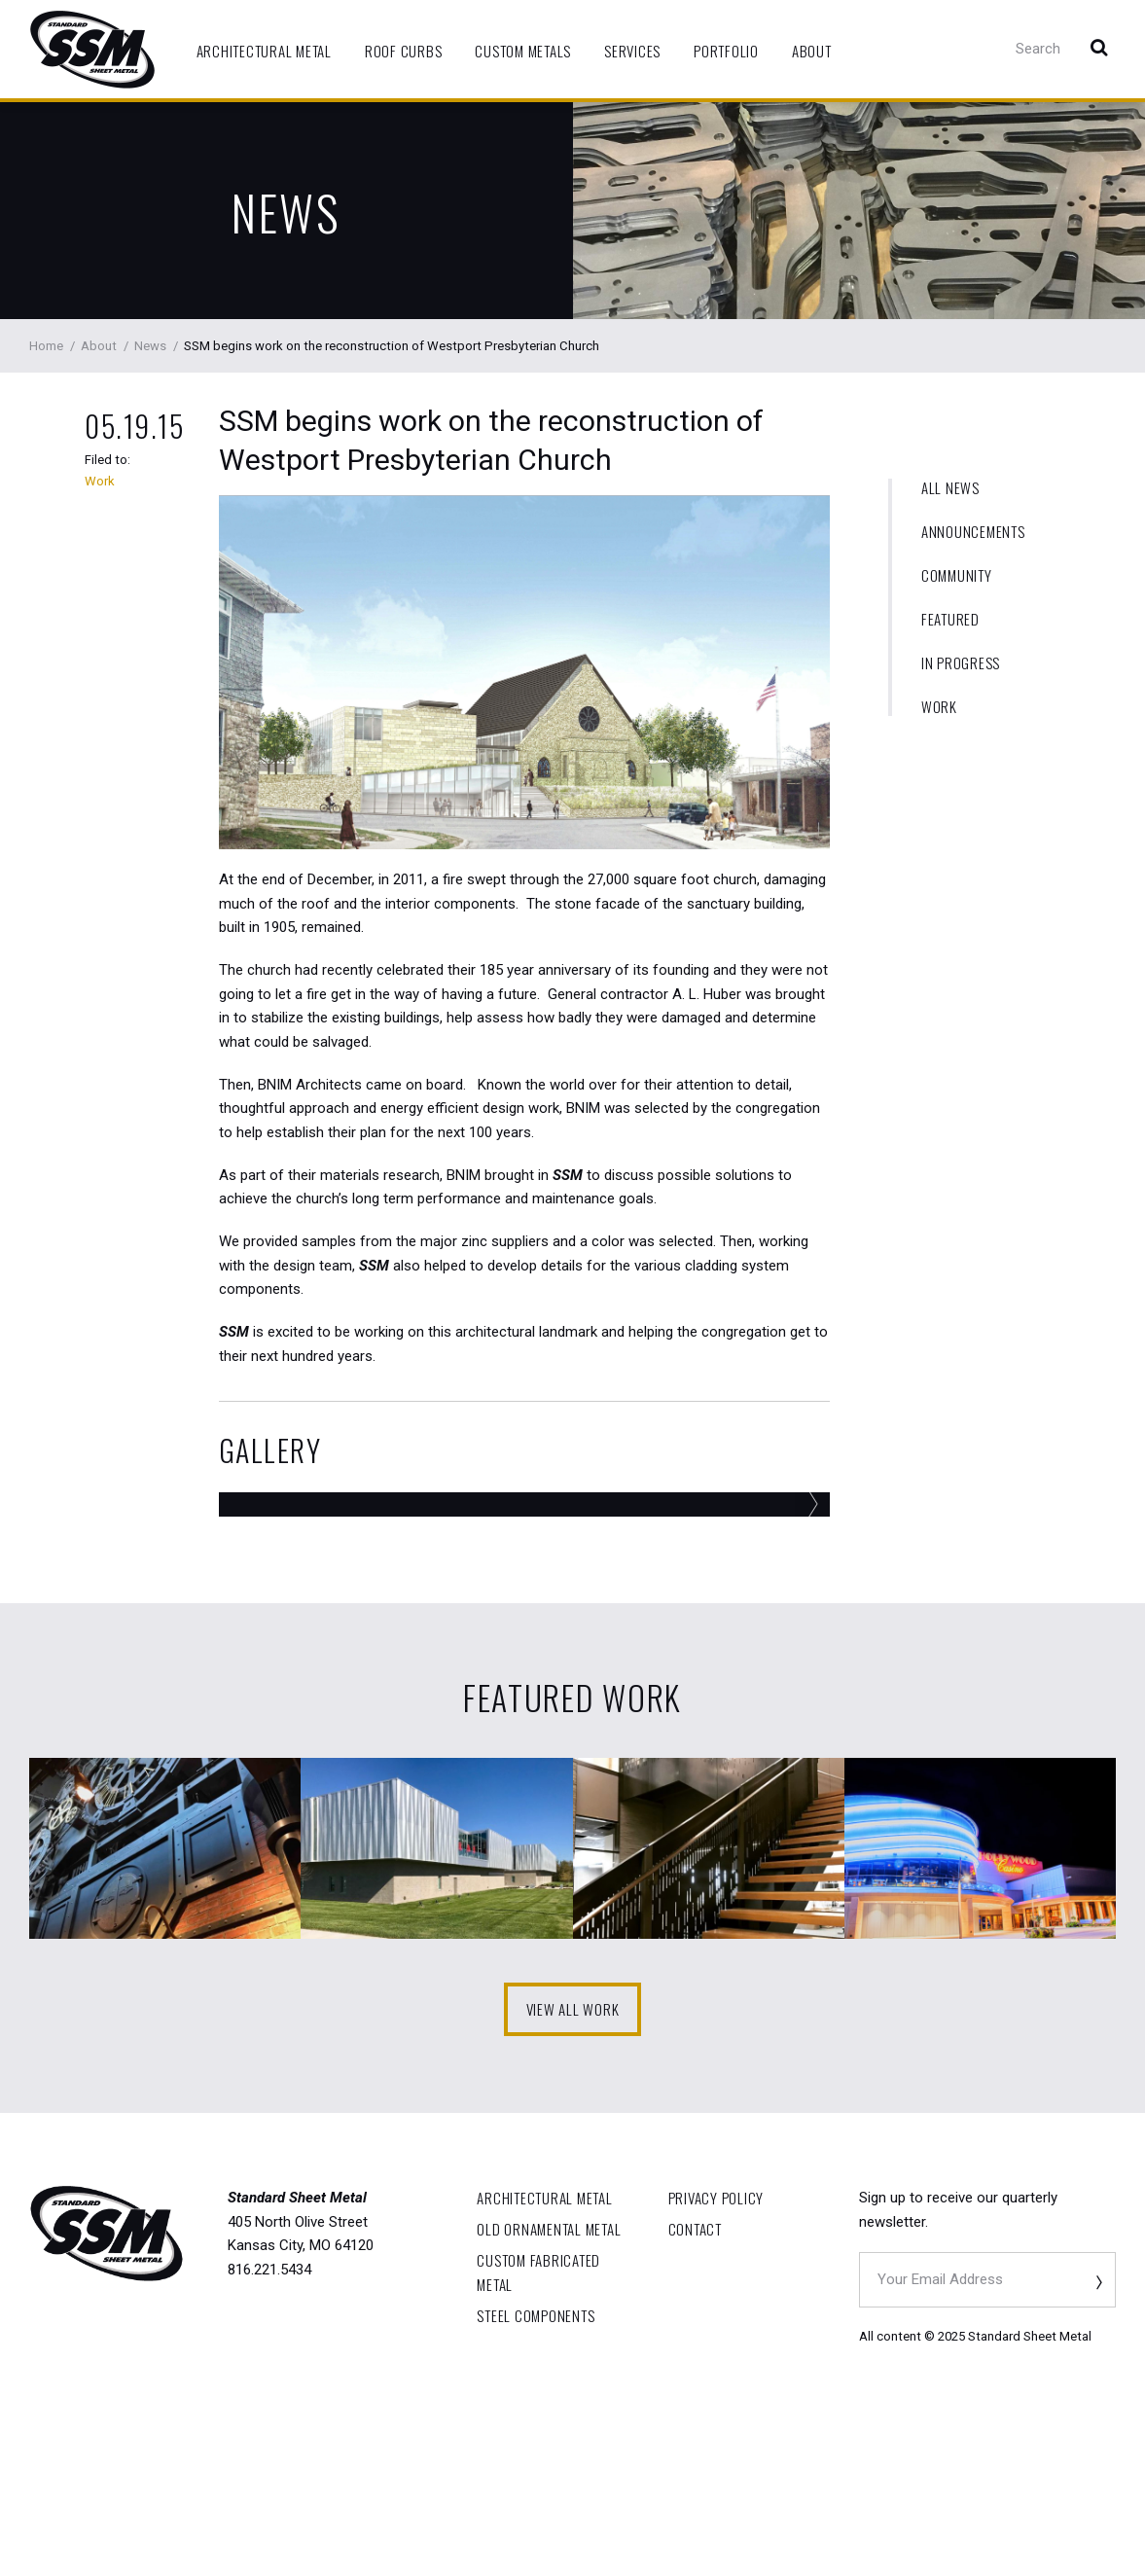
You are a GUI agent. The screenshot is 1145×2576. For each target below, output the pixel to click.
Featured (950, 619)
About (812, 50)
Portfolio (726, 50)
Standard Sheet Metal (92, 50)
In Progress (960, 663)
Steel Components (535, 2486)
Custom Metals (523, 50)
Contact (695, 2399)
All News (950, 488)
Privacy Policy (716, 2368)
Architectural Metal (264, 50)
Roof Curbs (404, 50)
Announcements (973, 531)
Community (956, 575)
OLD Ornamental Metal (549, 2399)
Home (46, 346)
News (286, 212)
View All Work (573, 2179)
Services (632, 50)
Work (939, 707)
